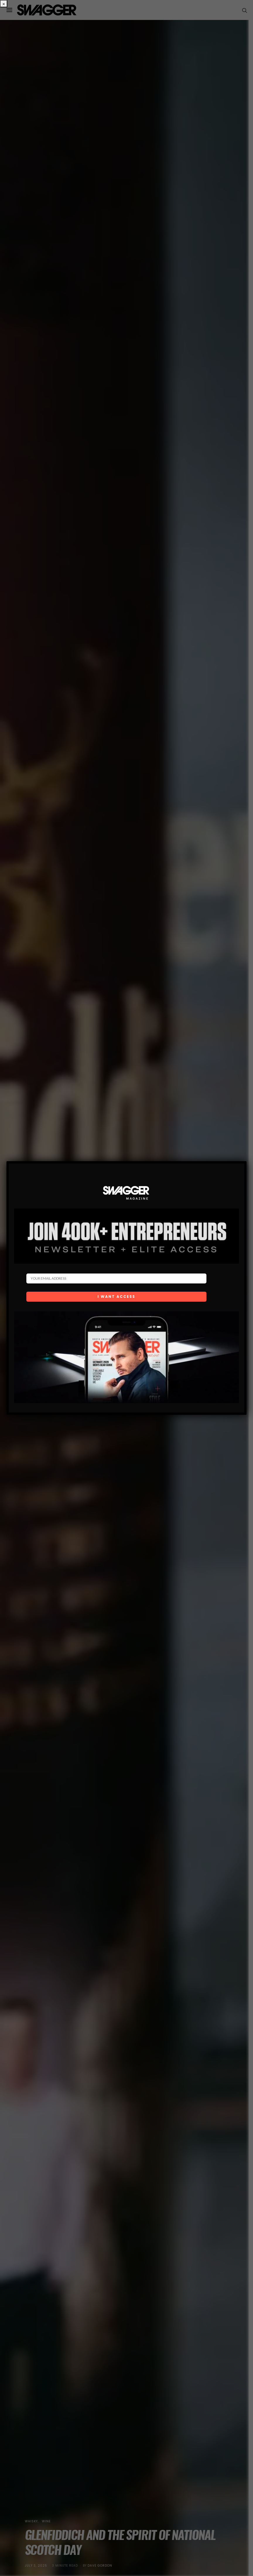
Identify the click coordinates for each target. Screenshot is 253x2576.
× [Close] (3, 3)
